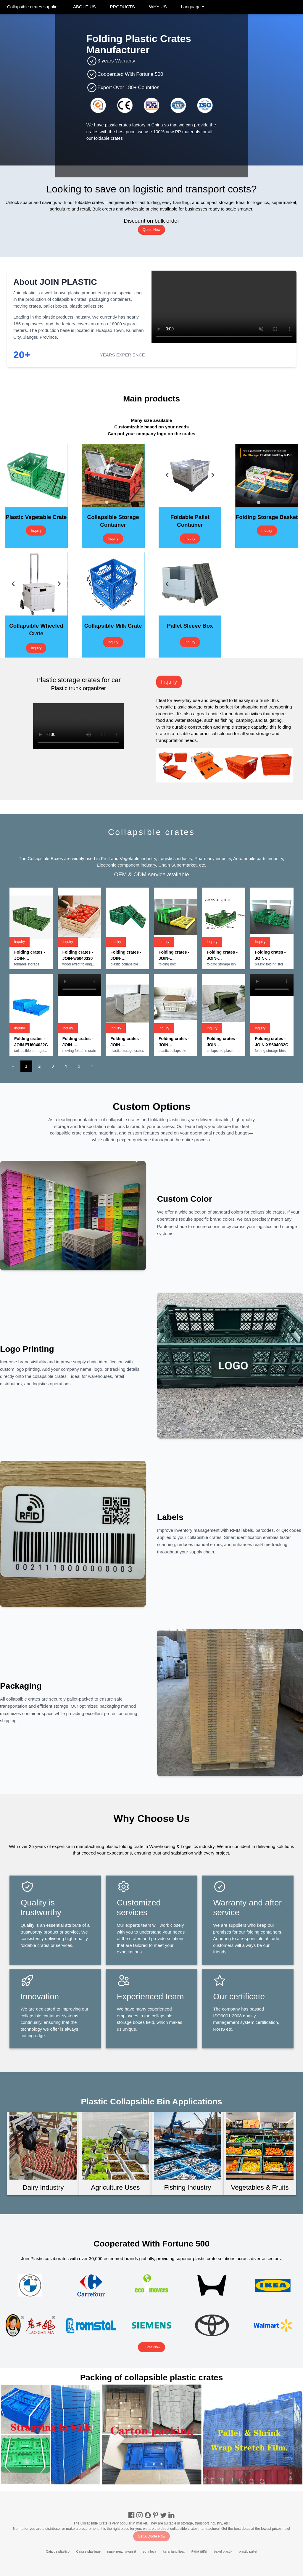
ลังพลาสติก (199, 2551)
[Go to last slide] (13, 475)
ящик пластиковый (121, 2551)
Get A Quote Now (151, 2536)
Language (192, 6)
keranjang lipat (174, 2551)
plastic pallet (248, 2551)
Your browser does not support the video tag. (224, 307)
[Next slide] (58, 475)
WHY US (158, 6)
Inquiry (36, 530)
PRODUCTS (122, 6)
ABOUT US (84, 6)
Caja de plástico (58, 2551)
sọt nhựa (149, 2551)
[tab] (30, 502)
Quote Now (151, 230)
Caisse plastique (88, 2551)
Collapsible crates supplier (33, 6)
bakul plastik (223, 2551)
